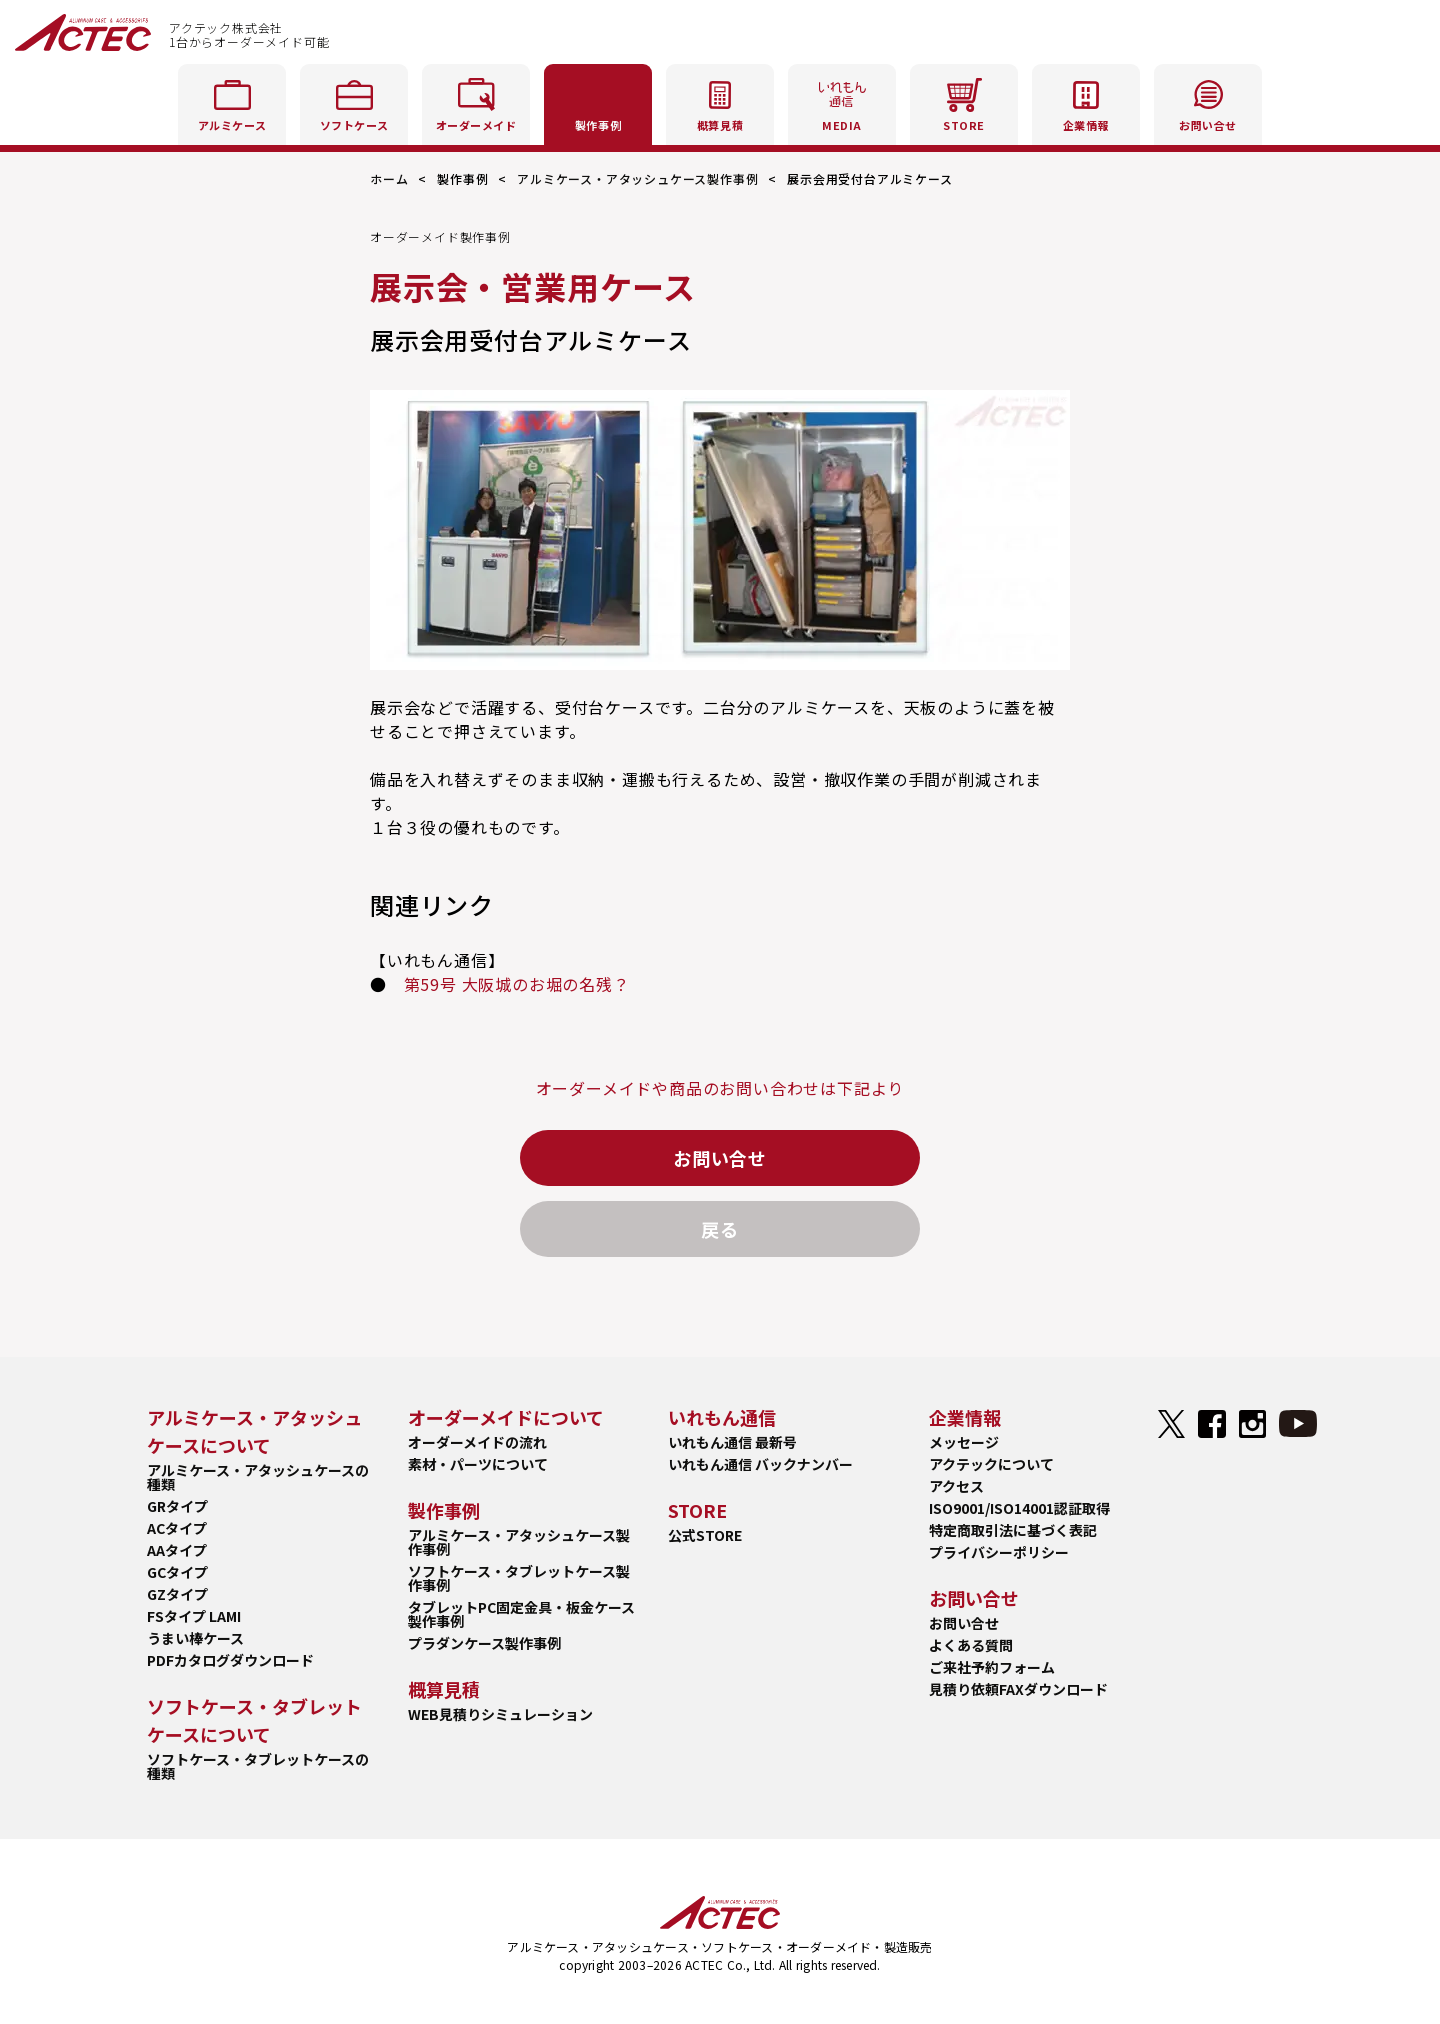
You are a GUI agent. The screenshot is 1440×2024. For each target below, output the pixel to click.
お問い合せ (720, 1158)
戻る (720, 1229)
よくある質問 (971, 1645)
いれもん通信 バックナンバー (760, 1464)
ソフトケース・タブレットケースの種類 (258, 1766)
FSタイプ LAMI (194, 1616)
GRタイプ (177, 1506)
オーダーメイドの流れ (477, 1442)
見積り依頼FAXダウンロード (1018, 1689)
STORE (964, 101)
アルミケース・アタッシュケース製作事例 (637, 178)
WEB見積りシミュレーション (500, 1714)
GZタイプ (177, 1594)
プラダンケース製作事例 (484, 1643)
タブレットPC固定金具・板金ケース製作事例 (521, 1614)
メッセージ (964, 1442)
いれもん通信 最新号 (732, 1442)
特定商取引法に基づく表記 (1013, 1530)
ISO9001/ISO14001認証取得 (1019, 1508)
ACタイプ (177, 1528)
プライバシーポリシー (999, 1552)
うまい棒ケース (195, 1638)
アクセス (956, 1486)
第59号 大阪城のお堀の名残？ (517, 984)
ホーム (389, 178)
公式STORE (705, 1535)
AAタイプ (177, 1550)
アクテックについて (991, 1464)
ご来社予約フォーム (992, 1667)
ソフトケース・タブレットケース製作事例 (519, 1578)
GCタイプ (177, 1572)
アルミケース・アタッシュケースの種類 (258, 1477)
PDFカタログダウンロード (230, 1660)
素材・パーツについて (478, 1464)
